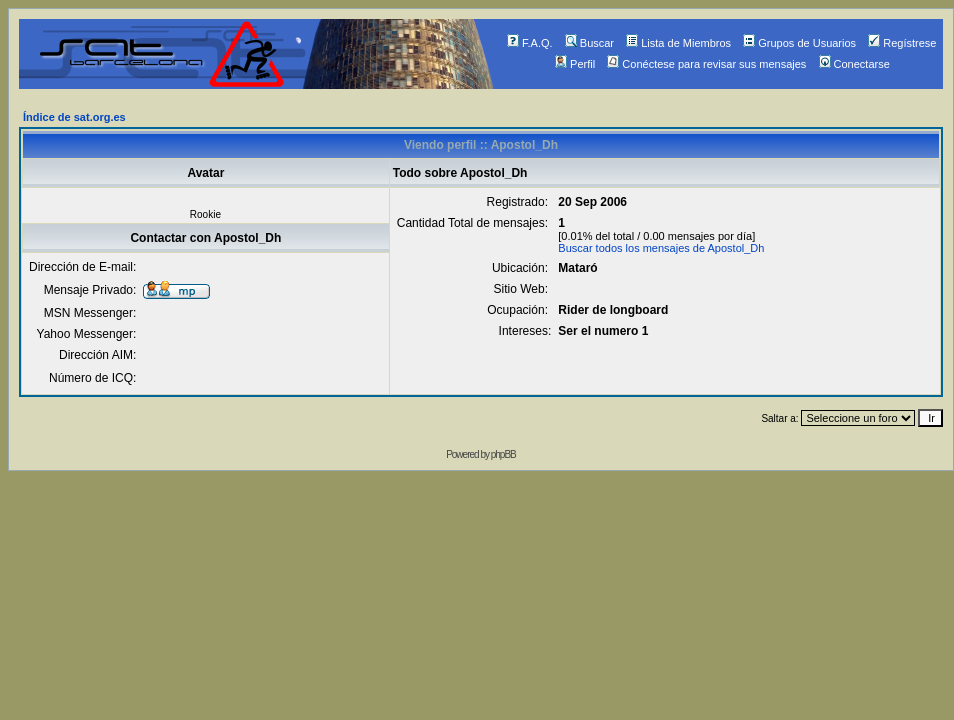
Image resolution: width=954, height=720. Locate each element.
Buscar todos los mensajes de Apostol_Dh (661, 248)
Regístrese (902, 43)
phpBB (503, 454)
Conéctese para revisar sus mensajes (706, 64)
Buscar (589, 43)
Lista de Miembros (678, 43)
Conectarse (854, 64)
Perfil (575, 64)
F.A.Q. (530, 43)
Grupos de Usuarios (799, 43)
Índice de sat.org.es (74, 117)
